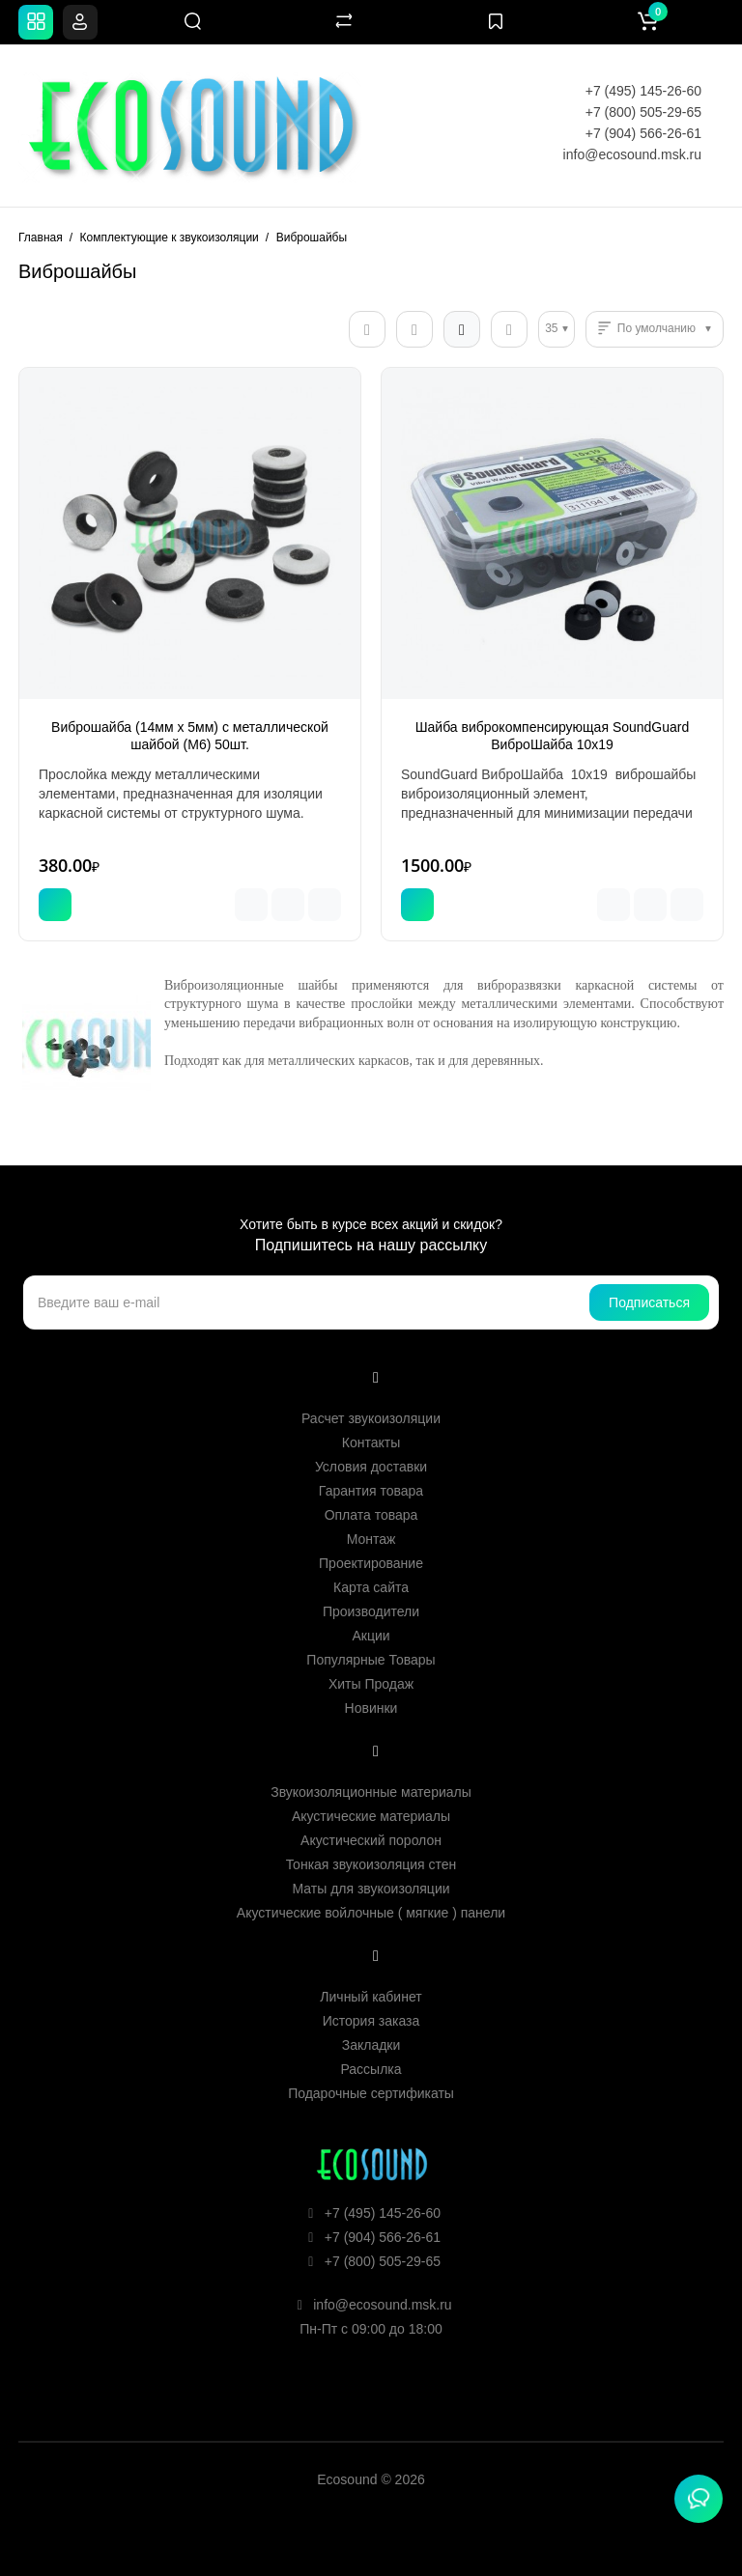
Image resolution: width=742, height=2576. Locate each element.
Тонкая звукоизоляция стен (371, 1864)
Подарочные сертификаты (371, 2093)
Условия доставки (371, 1466)
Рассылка (370, 2069)
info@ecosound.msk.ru (632, 154)
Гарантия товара (371, 1490)
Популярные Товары (370, 1659)
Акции (370, 1635)
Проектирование (371, 1563)
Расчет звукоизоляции (371, 1418)
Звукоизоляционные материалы (371, 1792)
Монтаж (371, 1539)
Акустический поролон (371, 1840)
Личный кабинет (370, 1996)
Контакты (371, 1442)
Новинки (371, 1708)
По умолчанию (656, 328)
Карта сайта (371, 1587)
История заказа (371, 2021)
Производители (371, 1611)
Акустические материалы (371, 1816)
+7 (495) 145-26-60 (643, 90)
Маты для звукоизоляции (370, 1888)
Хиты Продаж (371, 1684)
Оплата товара (371, 1515)
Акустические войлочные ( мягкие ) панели (371, 1912)
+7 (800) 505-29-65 (643, 112)
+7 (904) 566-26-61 (643, 133)
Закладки (371, 2045)
